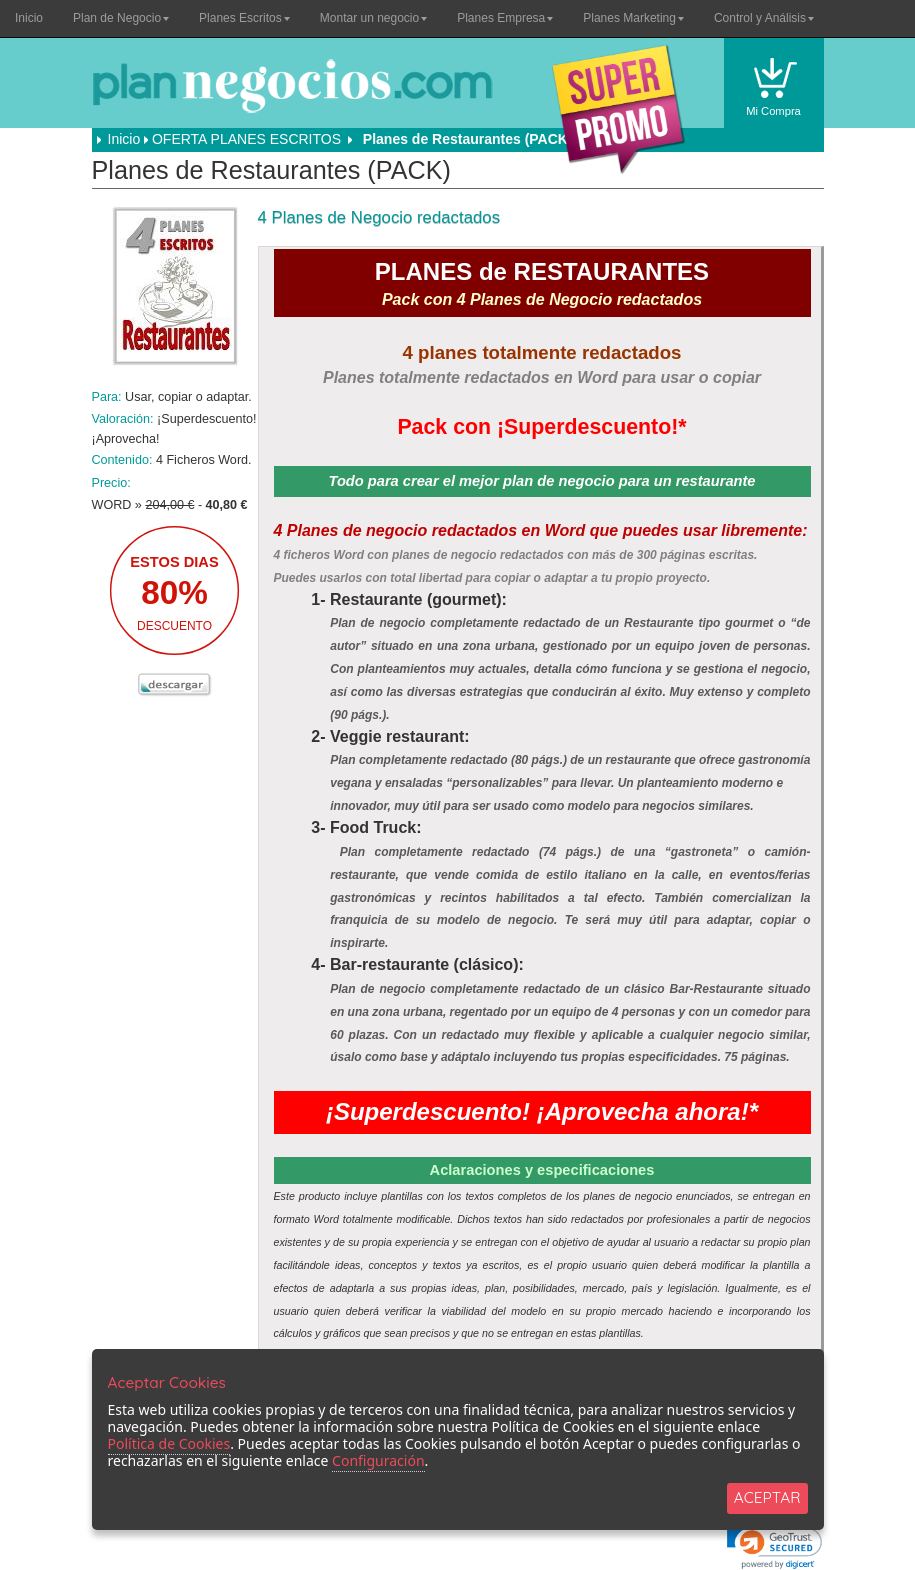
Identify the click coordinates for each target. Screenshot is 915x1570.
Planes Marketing (633, 18)
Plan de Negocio (121, 18)
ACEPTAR (767, 1497)
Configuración (378, 1460)
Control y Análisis (764, 18)
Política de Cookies (169, 1443)
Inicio (29, 18)
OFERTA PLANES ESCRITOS (246, 139)
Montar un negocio (373, 18)
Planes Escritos (244, 18)
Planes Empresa (505, 18)
